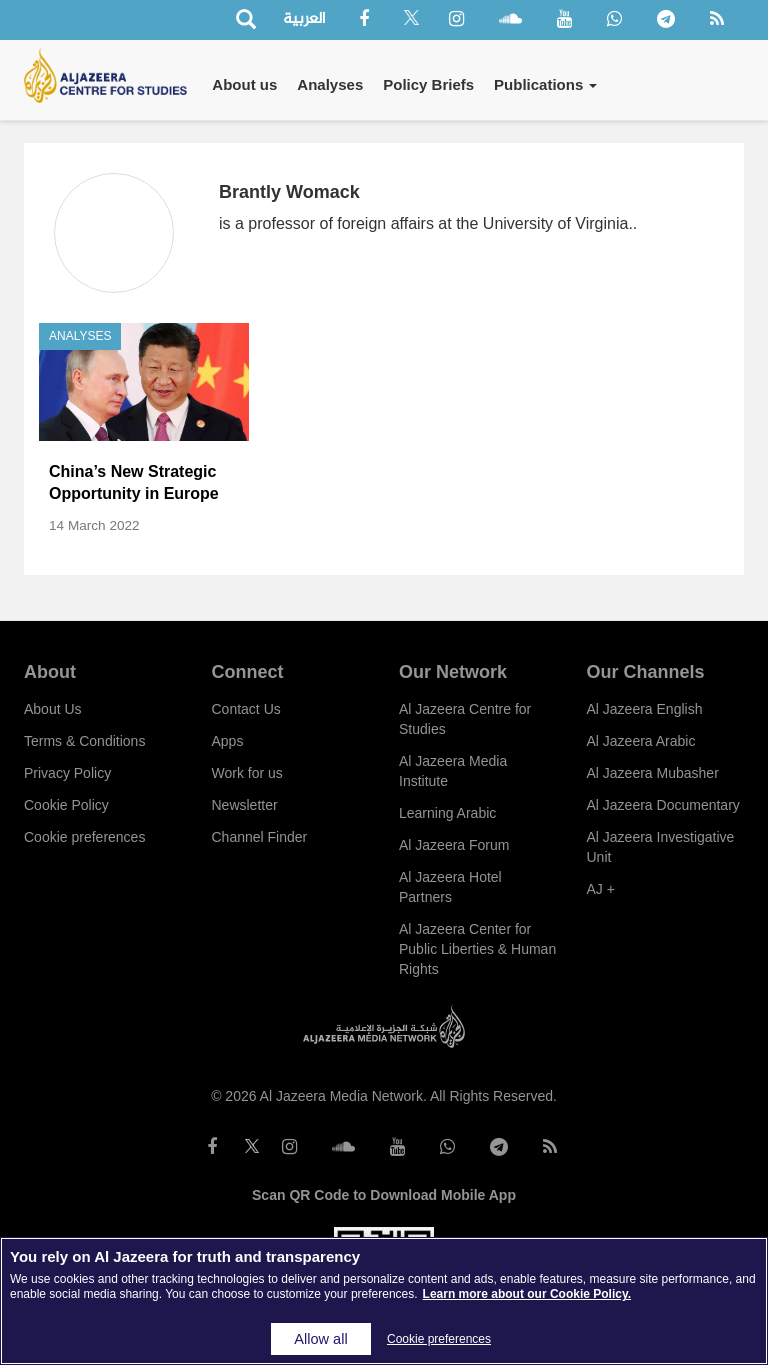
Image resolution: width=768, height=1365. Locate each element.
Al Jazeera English (645, 709)
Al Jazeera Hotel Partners (450, 887)
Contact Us (246, 709)
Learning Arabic (447, 813)
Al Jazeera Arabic (641, 741)
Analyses (330, 84)
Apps (228, 741)
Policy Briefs (428, 84)
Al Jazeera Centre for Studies (465, 719)
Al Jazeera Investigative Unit (661, 847)
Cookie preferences (84, 837)
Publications (545, 84)
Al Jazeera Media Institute (453, 771)
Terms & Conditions (84, 741)
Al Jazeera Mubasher (653, 773)
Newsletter (245, 805)
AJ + (601, 889)
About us (244, 84)
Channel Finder (260, 837)
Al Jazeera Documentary (663, 805)
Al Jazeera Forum (454, 845)
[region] (384, 1301)
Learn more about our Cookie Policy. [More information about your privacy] (527, 1294)
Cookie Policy (66, 805)
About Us (53, 709)
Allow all (320, 1339)
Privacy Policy (67, 773)
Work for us (247, 773)
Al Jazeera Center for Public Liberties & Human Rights (477, 949)
